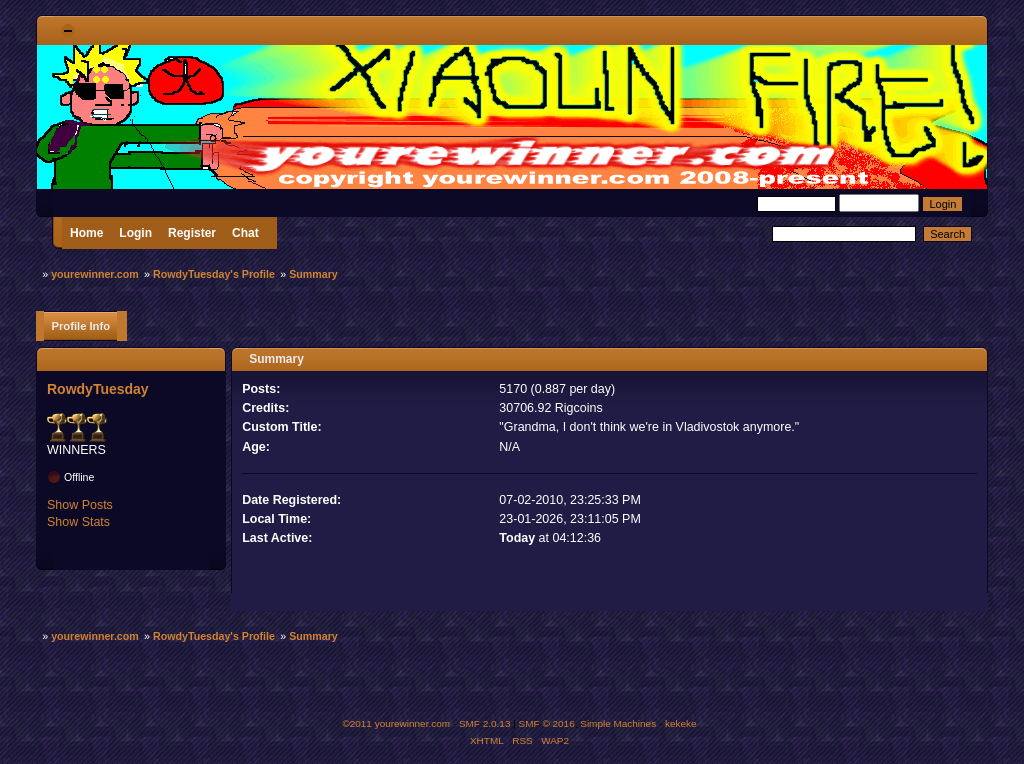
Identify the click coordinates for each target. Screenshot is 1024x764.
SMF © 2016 (547, 723)
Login (135, 233)
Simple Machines (618, 723)
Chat (245, 233)
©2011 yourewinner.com (396, 723)
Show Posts (80, 505)
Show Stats (78, 522)
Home (86, 233)
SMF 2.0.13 (485, 723)
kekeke (681, 723)
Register (192, 233)
